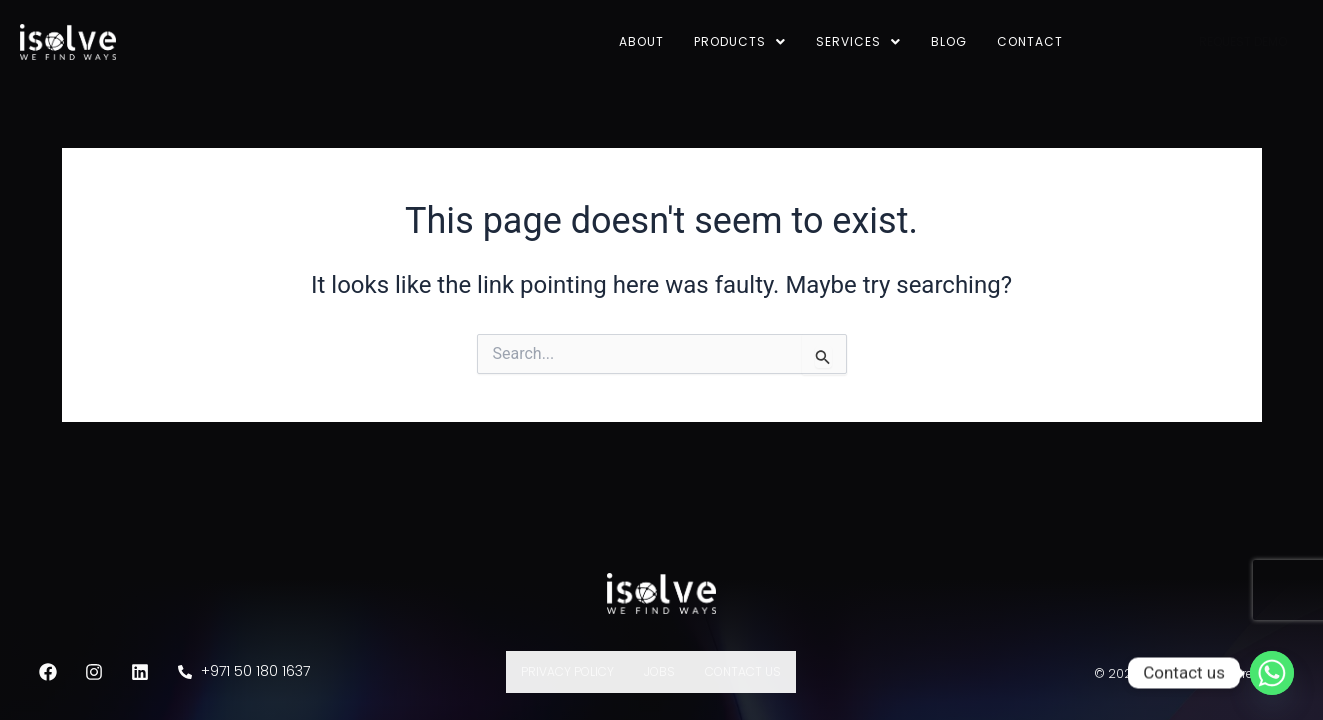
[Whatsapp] (1272, 673)
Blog (949, 41)
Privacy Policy (567, 671)
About (641, 41)
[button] (740, 42)
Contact (1030, 41)
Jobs (659, 671)
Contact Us (743, 671)
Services (858, 41)
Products (740, 41)
